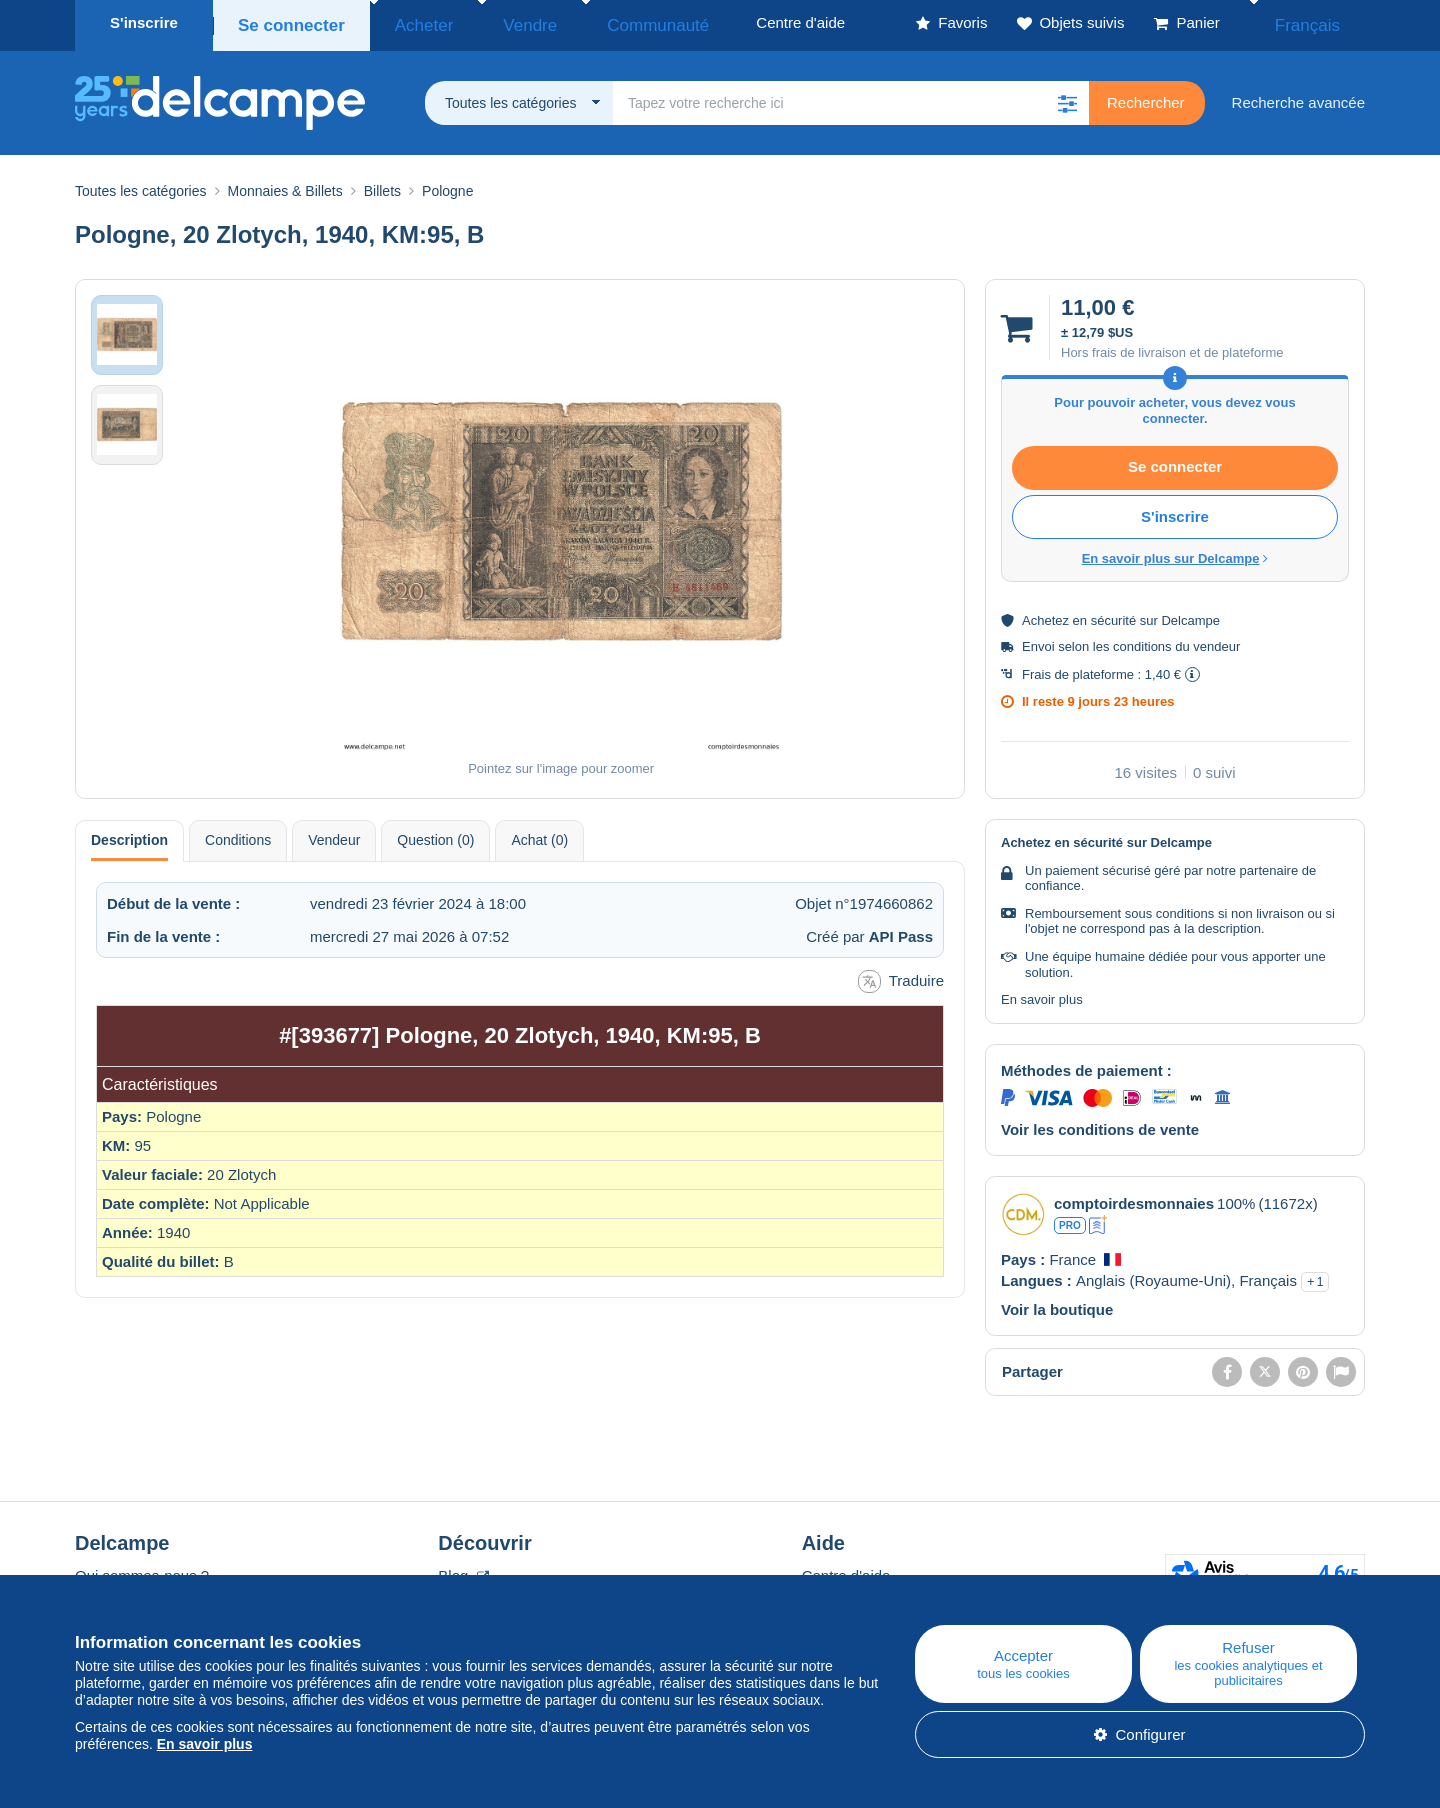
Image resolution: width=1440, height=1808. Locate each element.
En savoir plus (1042, 993)
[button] (1067, 97)
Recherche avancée (1298, 96)
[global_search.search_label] (851, 97)
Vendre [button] (492, 22)
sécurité (1114, 614)
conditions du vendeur (1176, 640)
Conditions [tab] (238, 834)
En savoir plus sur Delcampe (1175, 552)
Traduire (901, 975)
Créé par (869, 930)
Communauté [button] (596, 22)
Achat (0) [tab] (539, 834)
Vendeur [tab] (334, 834)
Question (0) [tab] (435, 834)
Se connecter (287, 22)
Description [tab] (129, 834)
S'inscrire (144, 22)
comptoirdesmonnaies (1134, 1197)
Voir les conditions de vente (1100, 1123)
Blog (463, 1569)
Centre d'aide (846, 1569)
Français (1321, 22)
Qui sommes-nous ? (142, 1569)
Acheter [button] (407, 22)
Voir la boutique (1057, 1303)
